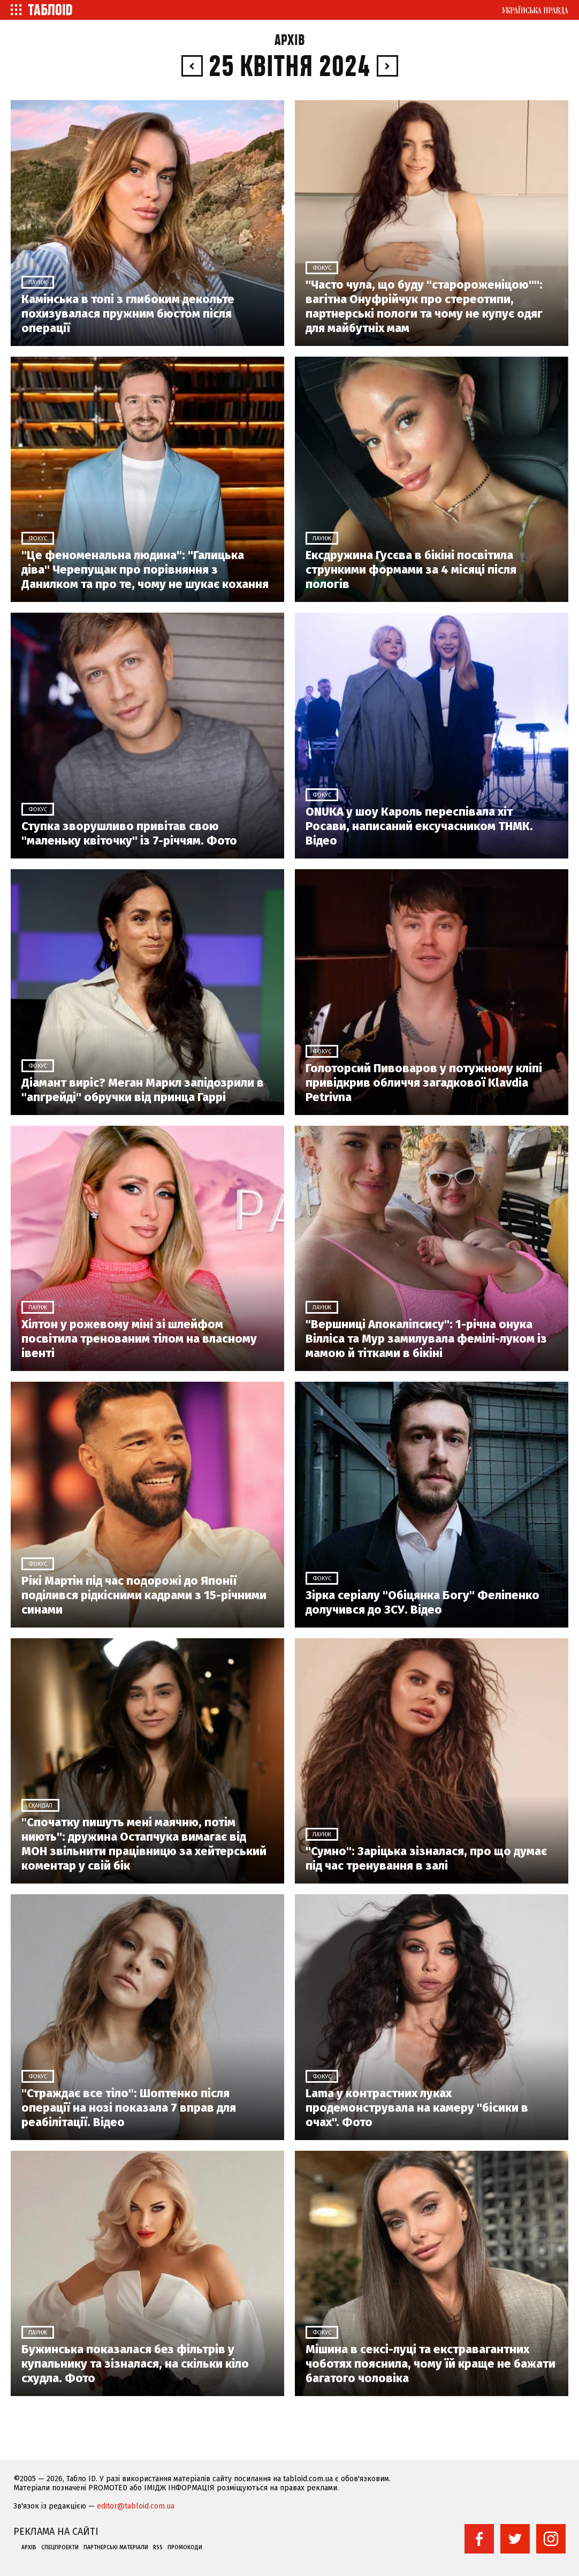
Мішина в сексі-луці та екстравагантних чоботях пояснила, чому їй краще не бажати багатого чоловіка (430, 2363)
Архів (290, 40)
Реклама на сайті (55, 2531)
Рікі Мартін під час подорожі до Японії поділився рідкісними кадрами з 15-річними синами (143, 1595)
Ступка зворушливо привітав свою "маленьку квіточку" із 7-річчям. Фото (129, 833)
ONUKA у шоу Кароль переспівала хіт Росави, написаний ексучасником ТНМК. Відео (419, 826)
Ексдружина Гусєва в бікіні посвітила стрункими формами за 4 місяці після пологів (411, 569)
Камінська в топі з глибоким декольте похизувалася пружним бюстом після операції (127, 313)
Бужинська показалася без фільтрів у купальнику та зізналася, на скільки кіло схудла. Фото (135, 2363)
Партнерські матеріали (115, 2547)
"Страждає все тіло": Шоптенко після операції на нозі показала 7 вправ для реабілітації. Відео (128, 2107)
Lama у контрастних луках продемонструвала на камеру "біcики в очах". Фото (417, 2107)
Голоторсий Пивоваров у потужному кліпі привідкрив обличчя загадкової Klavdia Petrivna (424, 1082)
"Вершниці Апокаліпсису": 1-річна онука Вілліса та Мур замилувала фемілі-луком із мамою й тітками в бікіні (426, 1338)
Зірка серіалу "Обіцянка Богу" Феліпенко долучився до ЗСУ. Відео (422, 1602)
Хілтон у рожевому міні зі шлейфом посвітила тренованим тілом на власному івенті (139, 1338)
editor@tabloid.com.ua (135, 2506)
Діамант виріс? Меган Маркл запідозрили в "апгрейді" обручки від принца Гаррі (142, 1089)
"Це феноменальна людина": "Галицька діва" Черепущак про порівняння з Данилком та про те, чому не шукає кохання (145, 569)
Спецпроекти (60, 2547)
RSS (158, 2547)
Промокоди (184, 2547)
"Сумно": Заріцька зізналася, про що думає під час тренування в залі (426, 1858)
